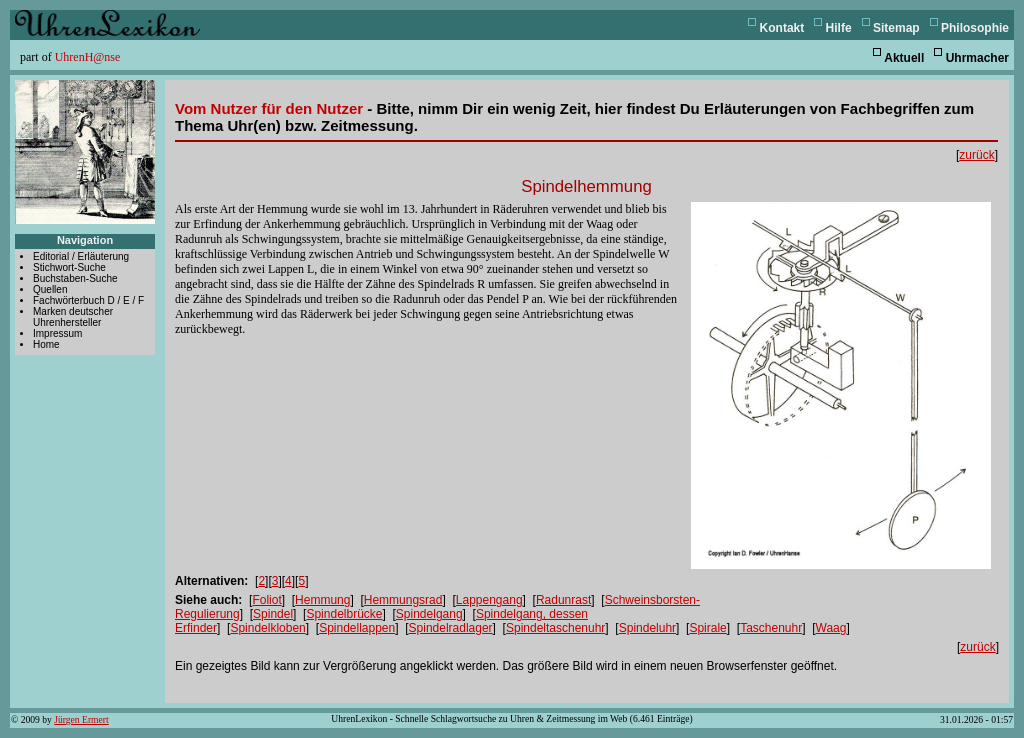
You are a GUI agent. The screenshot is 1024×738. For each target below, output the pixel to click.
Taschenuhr (771, 628)
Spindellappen (357, 628)
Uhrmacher (977, 58)
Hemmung (322, 600)
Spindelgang (429, 614)
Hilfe (839, 28)
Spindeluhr (647, 628)
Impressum (57, 333)
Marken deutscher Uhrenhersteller (73, 317)
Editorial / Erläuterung (81, 256)
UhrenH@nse (88, 57)
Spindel (273, 614)
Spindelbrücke (344, 614)
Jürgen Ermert (81, 719)
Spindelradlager (451, 628)
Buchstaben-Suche (75, 278)
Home (46, 344)
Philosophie (975, 28)
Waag (831, 628)
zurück (976, 155)
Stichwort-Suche (69, 267)
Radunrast (563, 600)
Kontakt (782, 28)
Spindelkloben (267, 628)
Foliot (266, 600)
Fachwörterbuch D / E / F (88, 300)
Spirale (707, 628)
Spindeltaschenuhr (555, 628)
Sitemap (896, 28)
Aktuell (904, 58)
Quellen (50, 289)
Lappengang (489, 600)
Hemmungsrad (403, 600)
